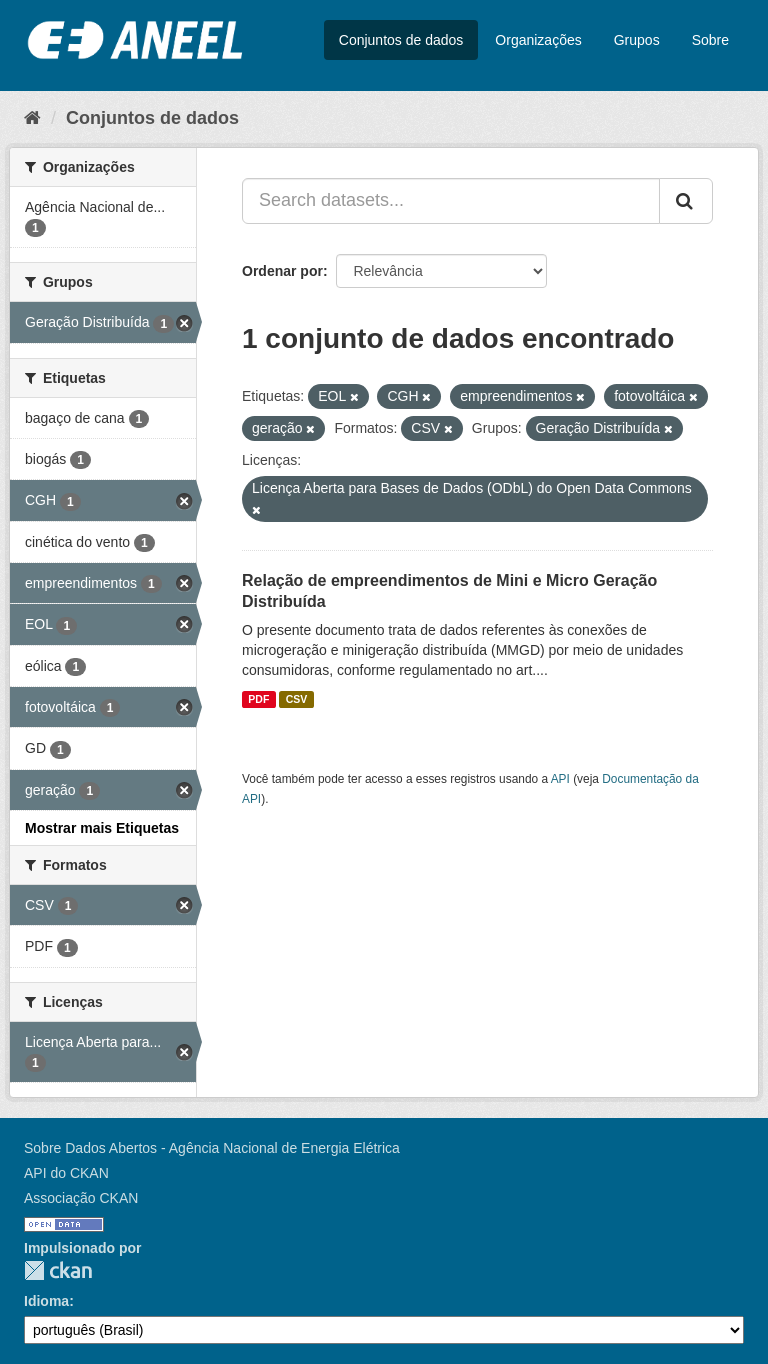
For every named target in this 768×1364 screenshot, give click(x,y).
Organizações (538, 40)
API (560, 779)
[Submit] (686, 201)
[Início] (32, 118)
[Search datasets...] (451, 201)
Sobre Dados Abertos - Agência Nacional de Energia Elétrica (212, 1148)
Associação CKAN (81, 1198)
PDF (258, 699)
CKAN (58, 1270)
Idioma (46, 1301)
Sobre (710, 40)
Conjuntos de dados (401, 40)
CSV (297, 699)
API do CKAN (66, 1173)
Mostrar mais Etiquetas (102, 828)
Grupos (637, 40)
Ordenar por (282, 271)
